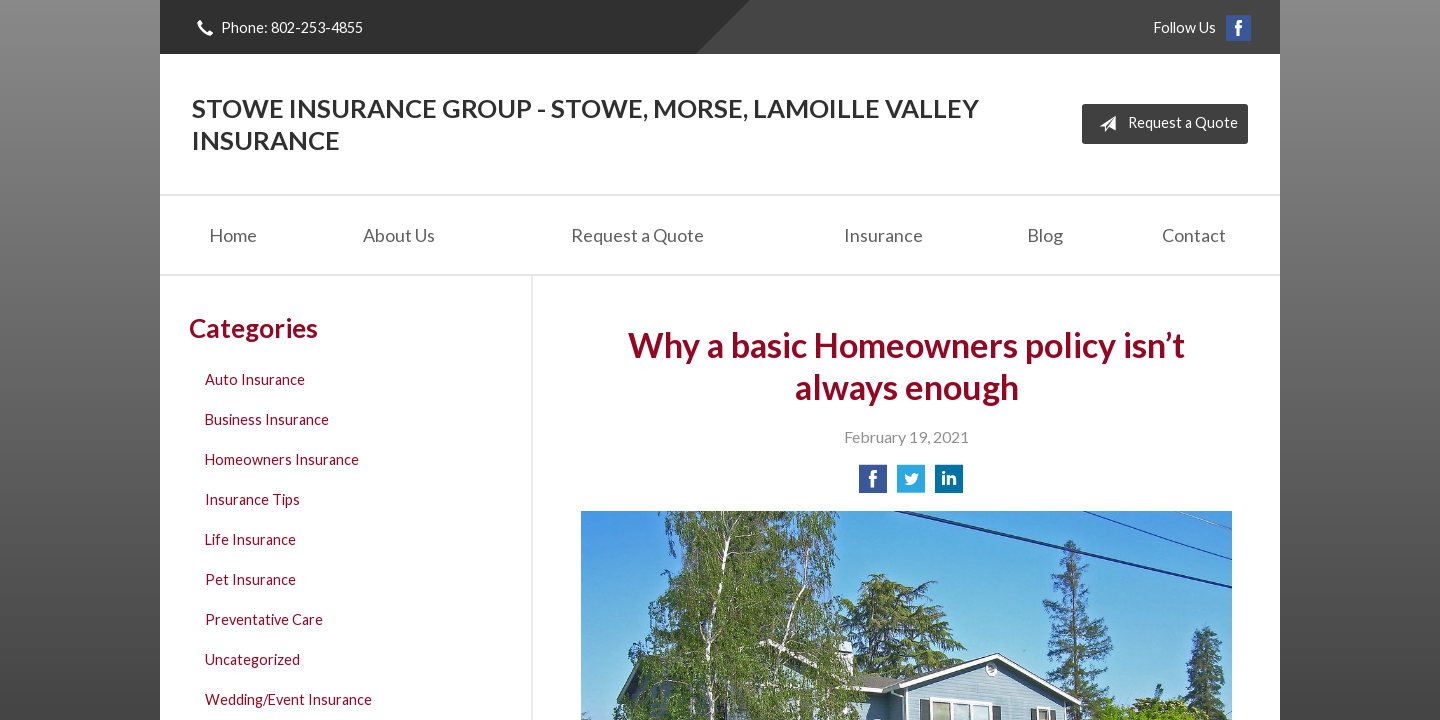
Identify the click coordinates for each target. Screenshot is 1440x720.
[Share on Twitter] (911, 484)
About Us (399, 235)
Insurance (883, 235)
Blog (1045, 235)
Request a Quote (1164, 124)
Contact (1194, 235)
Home (233, 235)
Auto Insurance (255, 379)
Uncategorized (252, 659)
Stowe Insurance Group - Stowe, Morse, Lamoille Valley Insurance (585, 124)
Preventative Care (264, 619)
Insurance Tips (252, 499)
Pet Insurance (250, 579)
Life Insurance (250, 539)
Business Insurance (267, 419)
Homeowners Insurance (282, 459)
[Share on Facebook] (873, 484)
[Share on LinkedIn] (949, 484)
